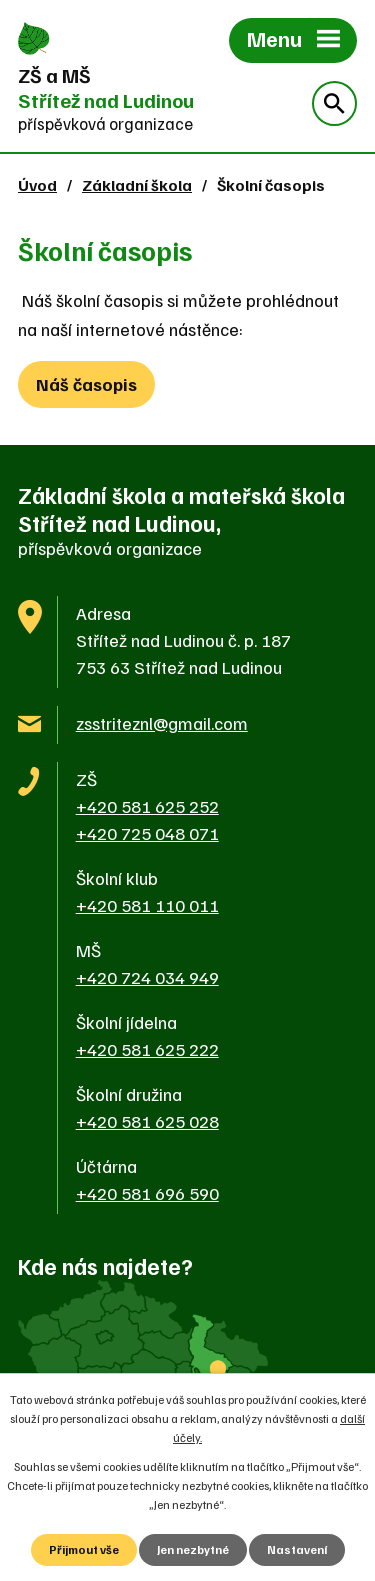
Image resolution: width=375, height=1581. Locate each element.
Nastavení (297, 1549)
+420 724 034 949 (147, 977)
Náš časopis (86, 384)
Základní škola (137, 184)
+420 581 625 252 (147, 806)
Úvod (37, 184)
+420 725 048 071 (147, 833)
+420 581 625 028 (147, 1121)
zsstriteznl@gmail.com (162, 723)
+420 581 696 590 (147, 1193)
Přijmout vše (84, 1549)
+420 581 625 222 (147, 1049)
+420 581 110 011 (147, 905)
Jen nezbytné (193, 1549)
